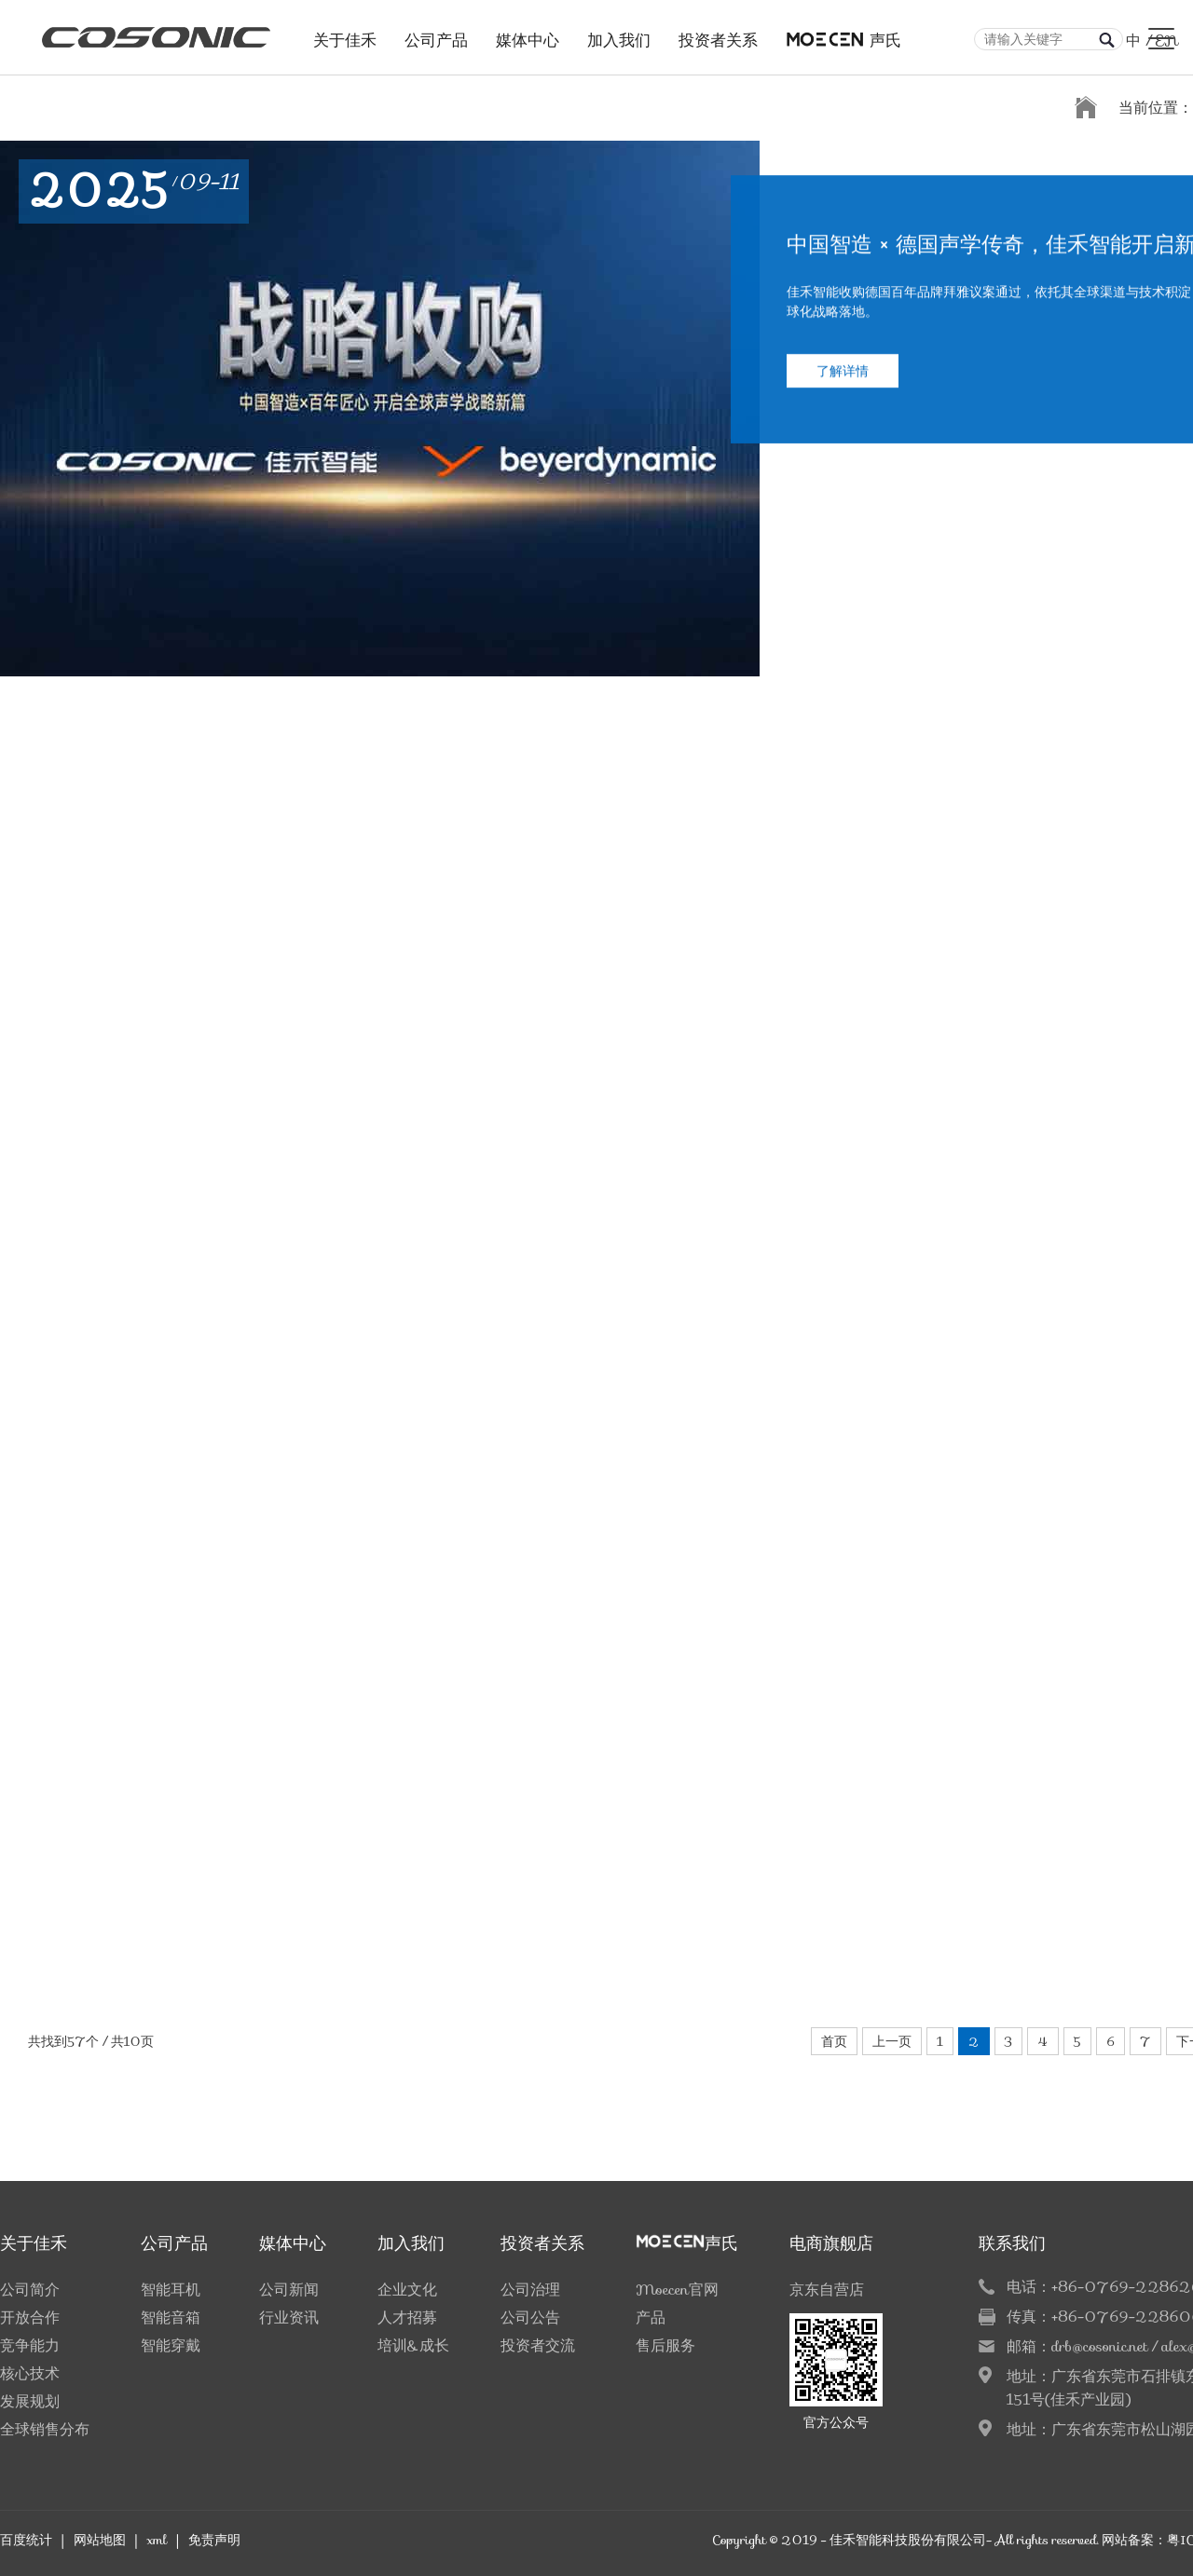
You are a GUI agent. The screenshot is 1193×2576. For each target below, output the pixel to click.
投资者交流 (538, 2345)
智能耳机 (170, 2289)
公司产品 (436, 35)
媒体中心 (527, 35)
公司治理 (530, 2289)
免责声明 (214, 2539)
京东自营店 (826, 2289)
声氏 (843, 35)
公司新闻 (289, 2289)
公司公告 (530, 2317)
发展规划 (30, 2401)
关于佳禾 (345, 35)
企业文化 (407, 2289)
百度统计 (26, 2539)
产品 (650, 2317)
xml (156, 2539)
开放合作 (30, 2317)
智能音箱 (170, 2317)
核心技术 (30, 2373)
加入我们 (619, 35)
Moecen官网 (677, 2289)
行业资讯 (289, 2317)
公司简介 (30, 2289)
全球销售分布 (44, 2429)
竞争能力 (30, 2345)
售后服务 (665, 2345)
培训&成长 (413, 2345)
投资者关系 (718, 35)
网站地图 (100, 2539)
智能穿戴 (170, 2345)
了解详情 (842, 398)
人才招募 (407, 2317)
